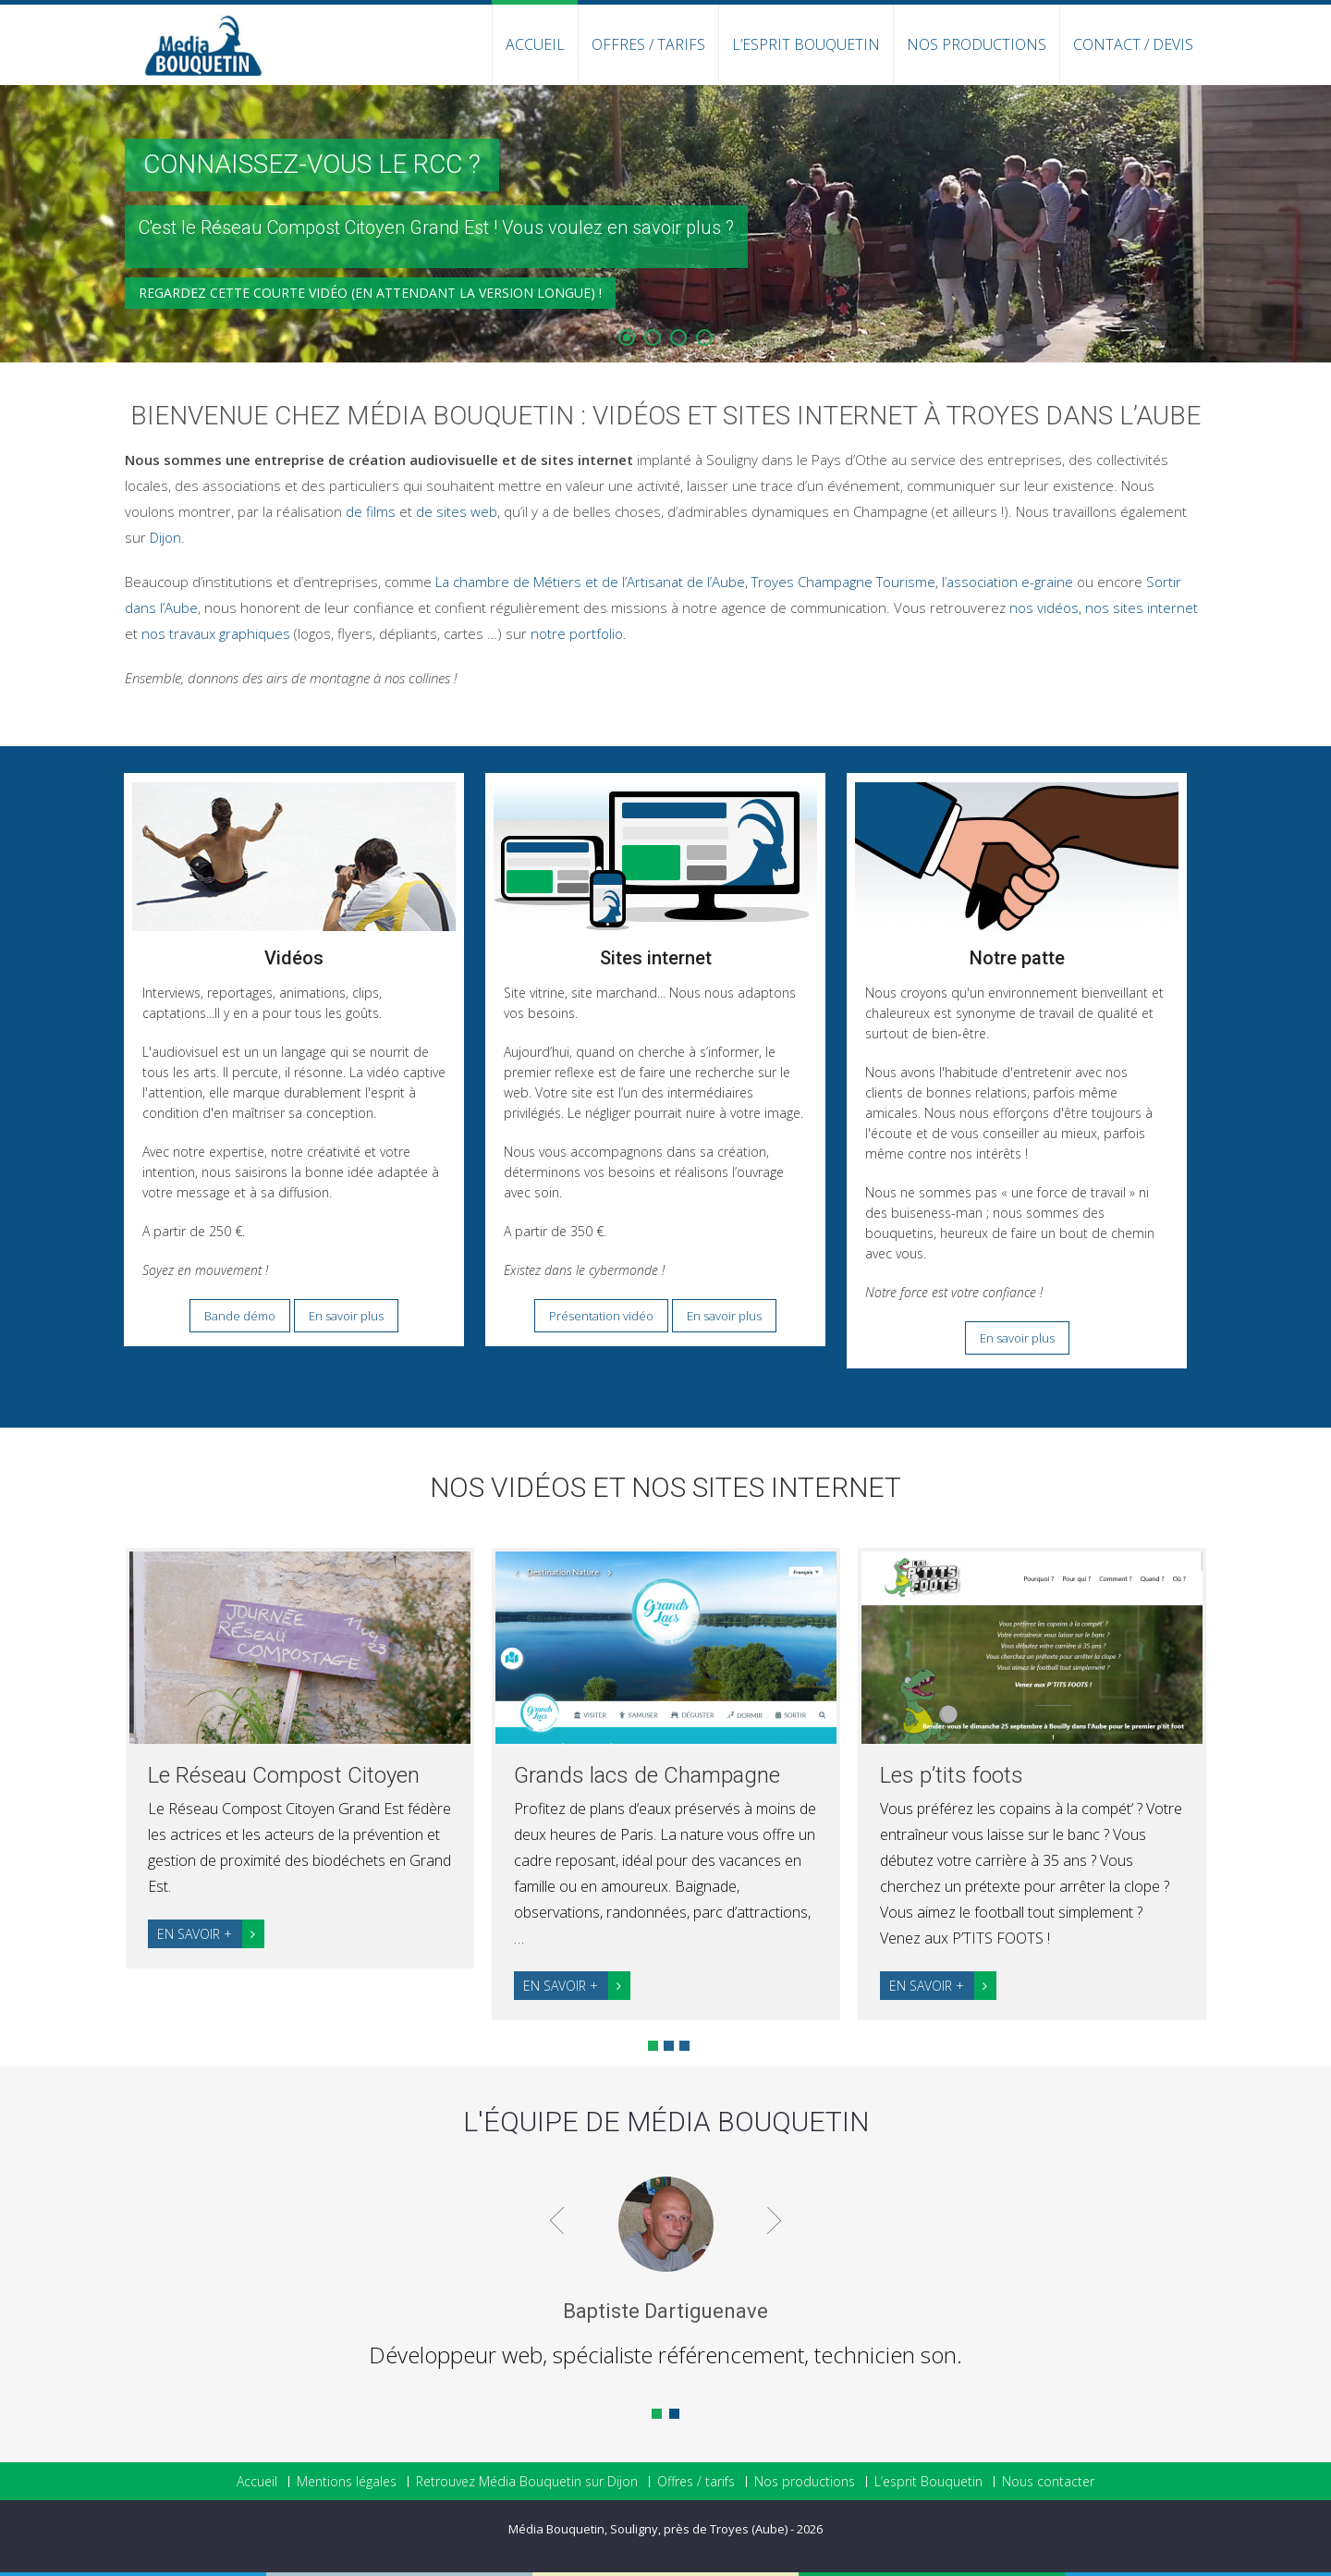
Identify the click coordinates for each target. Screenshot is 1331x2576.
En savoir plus (346, 1315)
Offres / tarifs (696, 2481)
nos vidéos (1044, 607)
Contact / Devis (1133, 44)
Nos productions (976, 44)
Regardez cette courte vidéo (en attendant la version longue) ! (370, 306)
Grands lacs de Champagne (647, 1775)
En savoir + (210, 1934)
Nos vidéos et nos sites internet (665, 1487)
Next (1242, 1779)
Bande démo (239, 1315)
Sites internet (656, 958)
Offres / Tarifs (648, 44)
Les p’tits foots (951, 1775)
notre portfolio (577, 633)
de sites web (456, 511)
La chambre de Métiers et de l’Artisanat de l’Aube (590, 581)
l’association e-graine (1007, 581)
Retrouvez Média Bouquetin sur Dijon (527, 2481)
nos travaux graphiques (215, 633)
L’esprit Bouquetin (806, 44)
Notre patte (1017, 958)
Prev (89, 1779)
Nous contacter (1048, 2481)
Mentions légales (347, 2481)
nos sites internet (1141, 607)
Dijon (165, 537)
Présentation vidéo (601, 1315)
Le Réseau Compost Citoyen (284, 1775)
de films (371, 511)
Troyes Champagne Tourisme (843, 581)
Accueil (535, 44)
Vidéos (294, 958)
